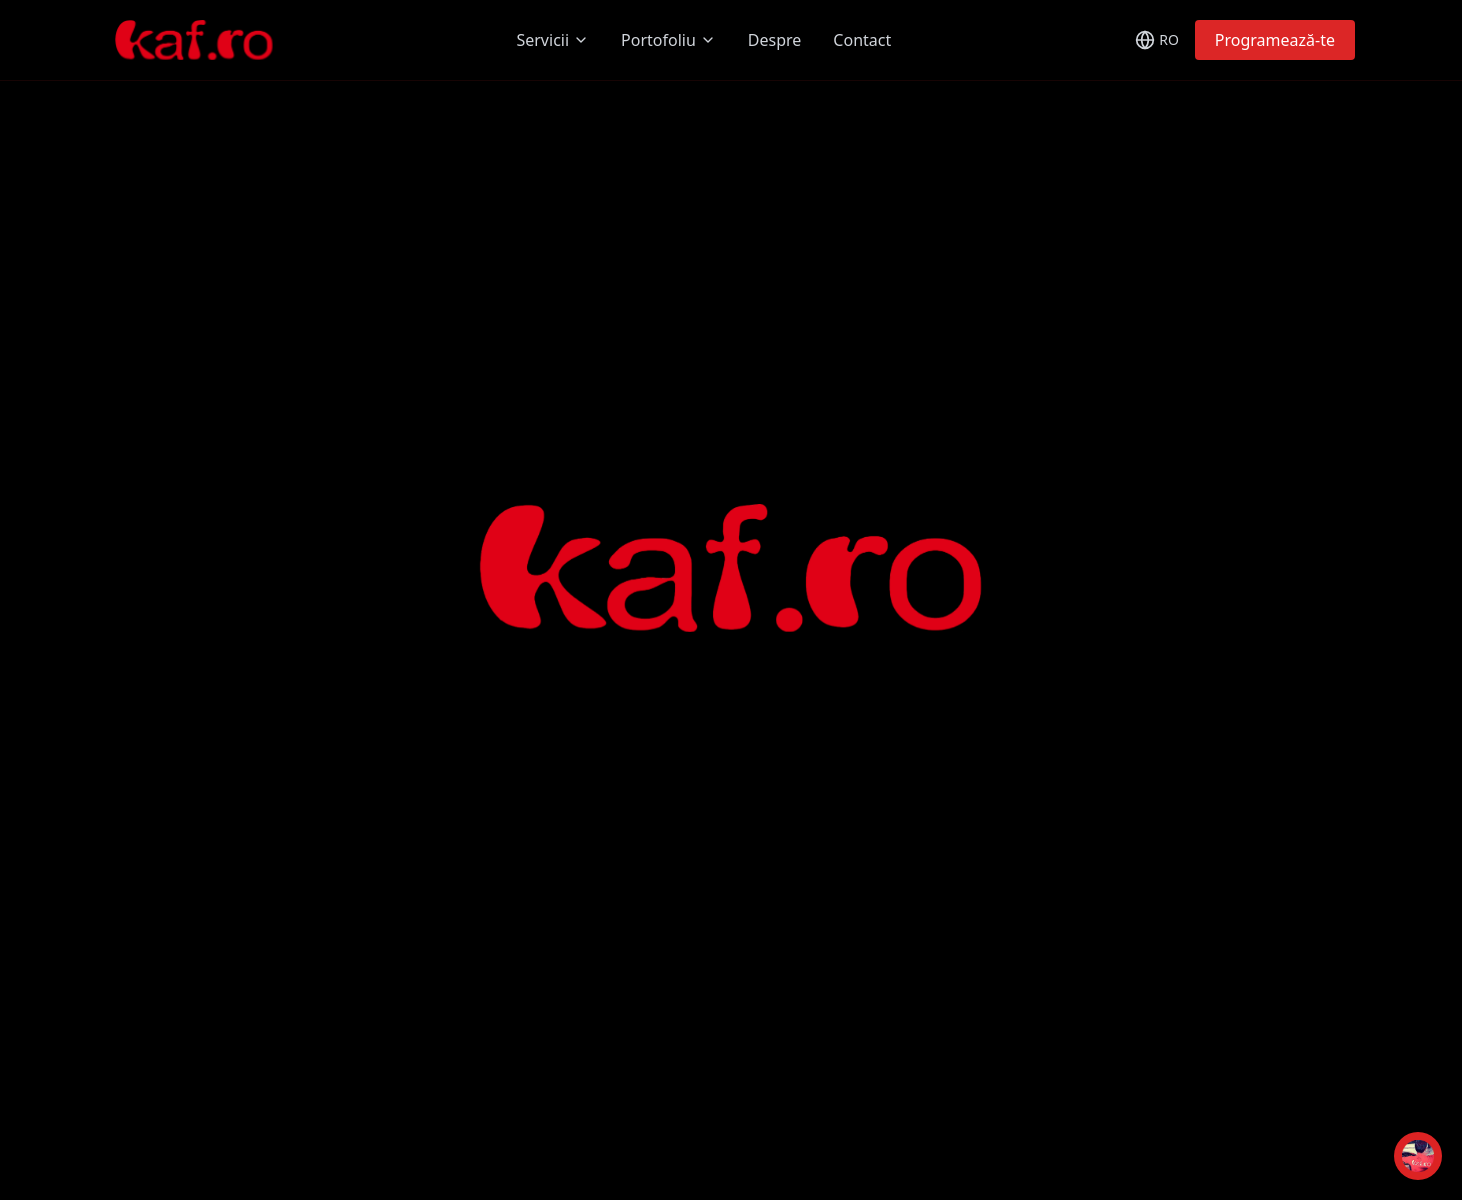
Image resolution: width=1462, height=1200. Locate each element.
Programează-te (1275, 40)
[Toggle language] (1157, 40)
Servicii (552, 40)
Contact (862, 40)
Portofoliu (668, 40)
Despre (775, 40)
